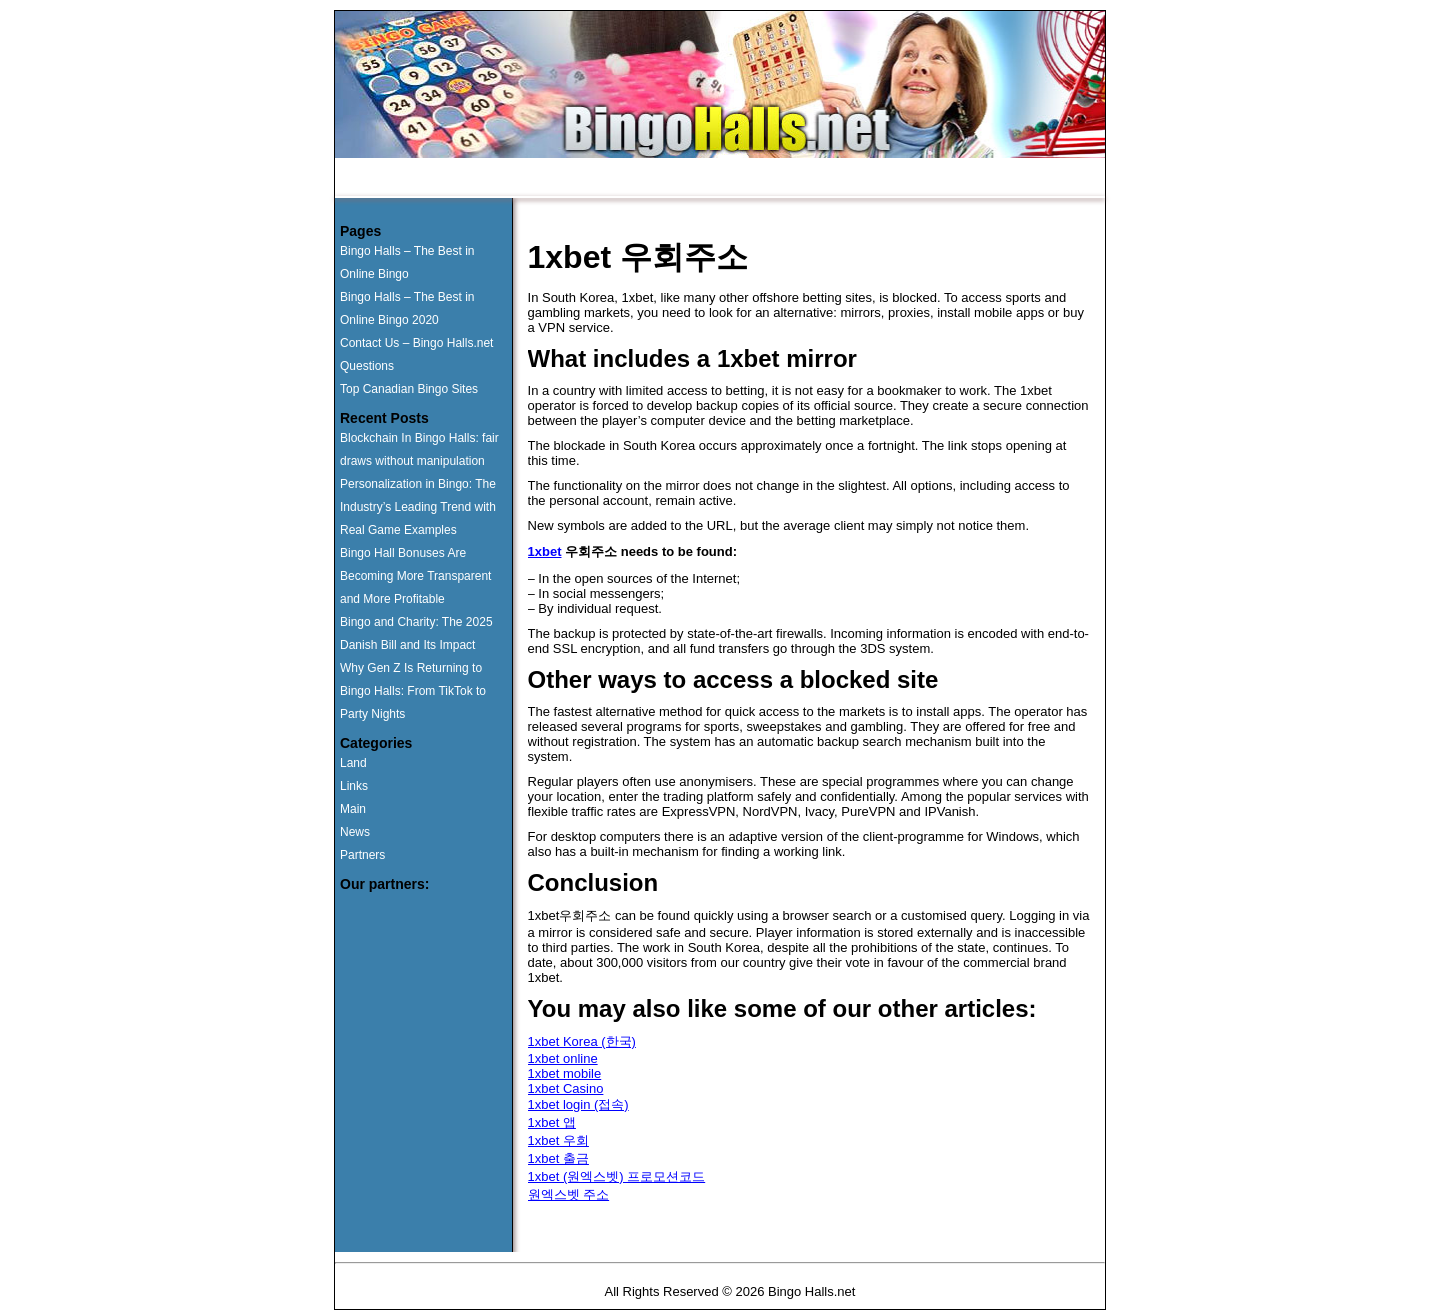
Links (354, 786)
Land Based (593, 179)
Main (353, 809)
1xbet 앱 (552, 1122)
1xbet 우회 (558, 1140)
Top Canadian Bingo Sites (409, 389)
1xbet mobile (565, 1073)
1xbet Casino (566, 1088)
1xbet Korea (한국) (582, 1041)
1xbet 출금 (558, 1158)
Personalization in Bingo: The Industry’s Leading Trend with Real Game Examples (418, 507)
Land (353, 763)
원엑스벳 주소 (569, 1194)
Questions (696, 179)
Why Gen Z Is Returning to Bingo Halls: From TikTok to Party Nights (413, 691)
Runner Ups (485, 179)
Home (393, 179)
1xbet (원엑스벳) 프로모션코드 (617, 1176)
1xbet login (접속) (578, 1104)
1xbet (545, 551)
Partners (362, 855)
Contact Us (796, 179)
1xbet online (563, 1058)
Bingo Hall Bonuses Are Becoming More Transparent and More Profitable (415, 576)
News (886, 179)
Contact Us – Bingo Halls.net (416, 343)
